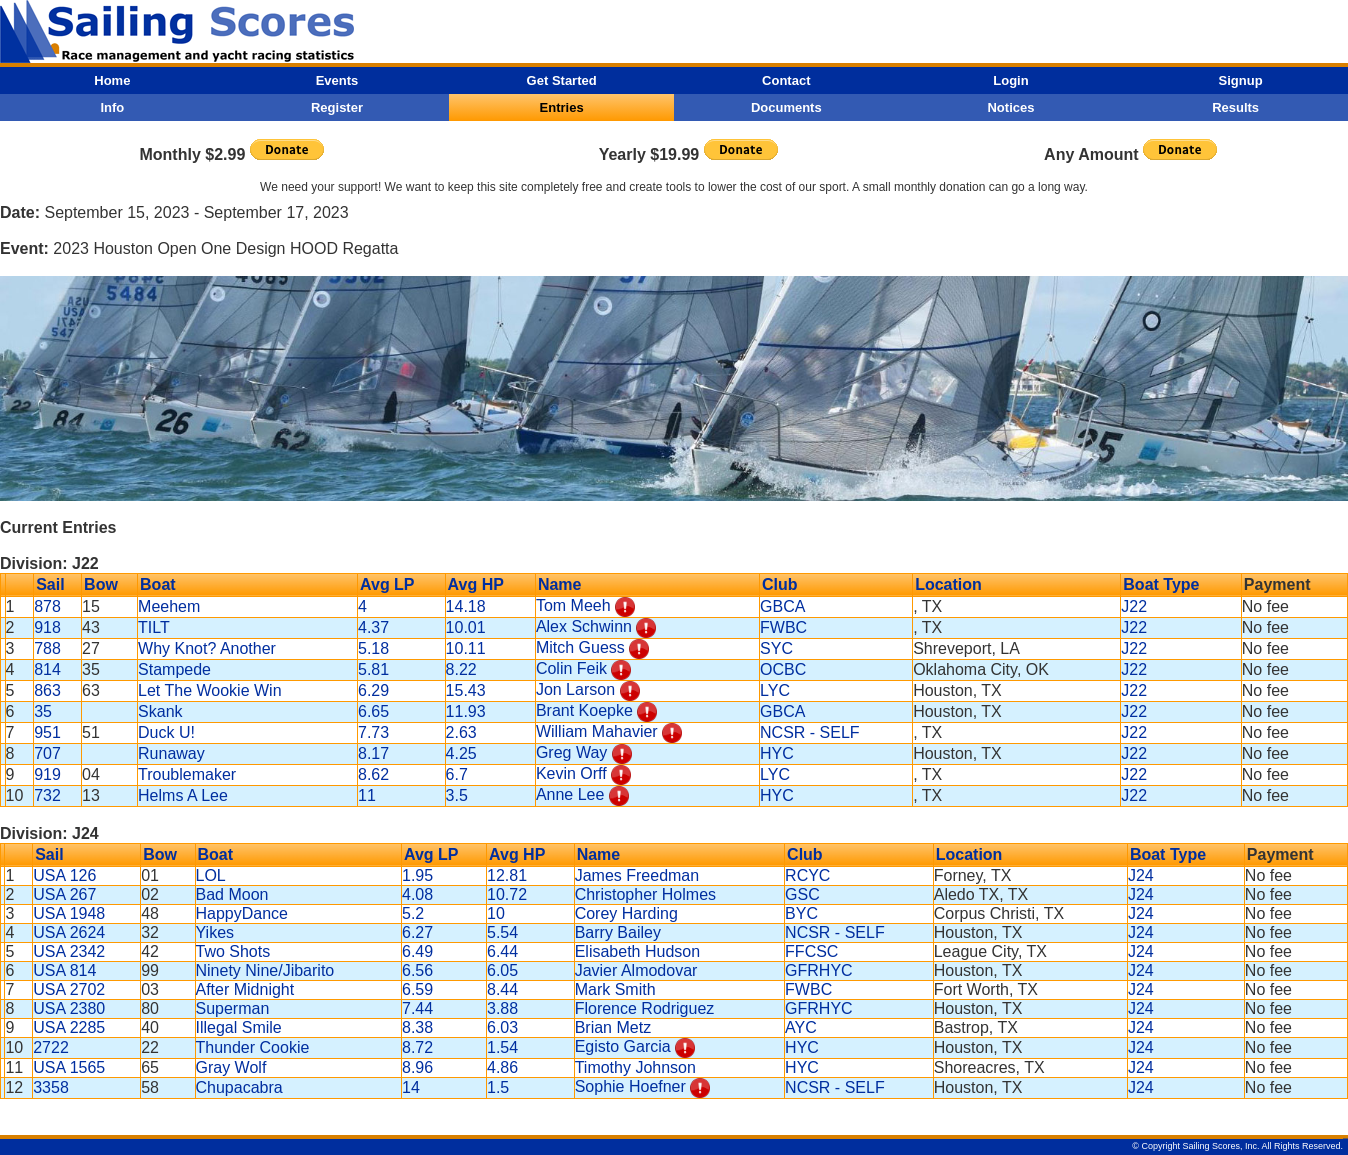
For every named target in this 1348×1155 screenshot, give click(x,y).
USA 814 (64, 970)
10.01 (466, 627)
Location (948, 584)
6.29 (373, 690)
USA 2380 (69, 1008)
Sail (50, 584)
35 (43, 711)
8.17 (373, 753)
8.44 (502, 989)
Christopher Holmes (645, 894)
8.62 (373, 774)
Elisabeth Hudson (637, 951)
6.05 (502, 970)
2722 (51, 1047)
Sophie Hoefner (630, 1086)
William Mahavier (597, 731)
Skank (160, 711)
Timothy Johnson (635, 1067)
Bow (101, 584)
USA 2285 (69, 1027)
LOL (211, 875)
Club (780, 584)
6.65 (373, 711)
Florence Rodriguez (645, 1008)
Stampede (174, 669)
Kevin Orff (571, 773)
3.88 (502, 1008)
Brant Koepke (584, 710)
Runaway (171, 753)
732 (47, 795)
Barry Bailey (618, 932)
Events (337, 80)
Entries (562, 107)
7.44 (417, 1008)
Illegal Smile (239, 1027)
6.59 (417, 989)
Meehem (169, 606)
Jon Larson (575, 689)
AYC (801, 1027)
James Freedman (637, 875)
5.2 (413, 913)
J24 (1141, 875)
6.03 (502, 1027)
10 (496, 913)
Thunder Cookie (253, 1047)
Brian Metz (613, 1027)
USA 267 (64, 894)
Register (337, 107)
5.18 (373, 648)
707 (47, 753)
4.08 (417, 894)
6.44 (502, 951)
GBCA (782, 606)
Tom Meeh (573, 605)
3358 (51, 1087)
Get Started (562, 80)
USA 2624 (69, 932)
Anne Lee (570, 794)
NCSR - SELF (810, 732)
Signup (1241, 80)
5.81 (373, 669)
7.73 (373, 732)
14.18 (466, 606)
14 (411, 1087)
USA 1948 (69, 913)
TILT (154, 627)
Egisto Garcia (623, 1046)
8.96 (417, 1067)
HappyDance (242, 913)
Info (112, 107)
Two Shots (233, 951)
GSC (802, 894)
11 (367, 795)
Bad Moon (232, 894)
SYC (776, 648)
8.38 (417, 1027)
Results (1235, 107)
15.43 (466, 690)
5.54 (502, 932)
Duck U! (166, 732)
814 (47, 669)
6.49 (417, 951)
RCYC (807, 875)
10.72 (507, 894)
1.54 (502, 1047)
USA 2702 (69, 989)
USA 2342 (69, 951)
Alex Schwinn (584, 626)
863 (47, 690)
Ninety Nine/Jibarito (265, 970)
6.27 (417, 932)
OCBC (783, 669)
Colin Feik (571, 668)
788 (47, 648)
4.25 (461, 753)
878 (47, 606)
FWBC (783, 627)
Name (560, 584)
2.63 (461, 732)
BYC (801, 913)
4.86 (502, 1067)
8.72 (417, 1047)
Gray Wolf (231, 1067)
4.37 (373, 627)
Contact (786, 80)
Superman (233, 1008)
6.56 (417, 970)
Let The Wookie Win (209, 690)
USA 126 (64, 875)
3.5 (457, 795)
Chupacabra (239, 1087)
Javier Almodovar (636, 970)
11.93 (466, 711)
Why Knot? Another (207, 648)
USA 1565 (69, 1067)
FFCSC (811, 951)
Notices (1010, 107)
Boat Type (1161, 584)
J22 (1134, 606)
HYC (777, 753)
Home (112, 80)
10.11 (466, 648)
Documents (786, 107)
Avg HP (476, 584)
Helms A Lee (183, 795)
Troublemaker (187, 774)
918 (47, 627)
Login (1010, 80)
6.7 (457, 774)
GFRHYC (819, 970)
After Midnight (245, 989)
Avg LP (387, 584)
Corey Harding (626, 913)
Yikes (215, 932)
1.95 (417, 875)
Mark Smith (615, 989)
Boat (158, 584)
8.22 (461, 669)
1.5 (498, 1087)
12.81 (507, 875)
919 (47, 774)
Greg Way (571, 752)
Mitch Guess (580, 647)
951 (47, 732)
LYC (775, 690)
